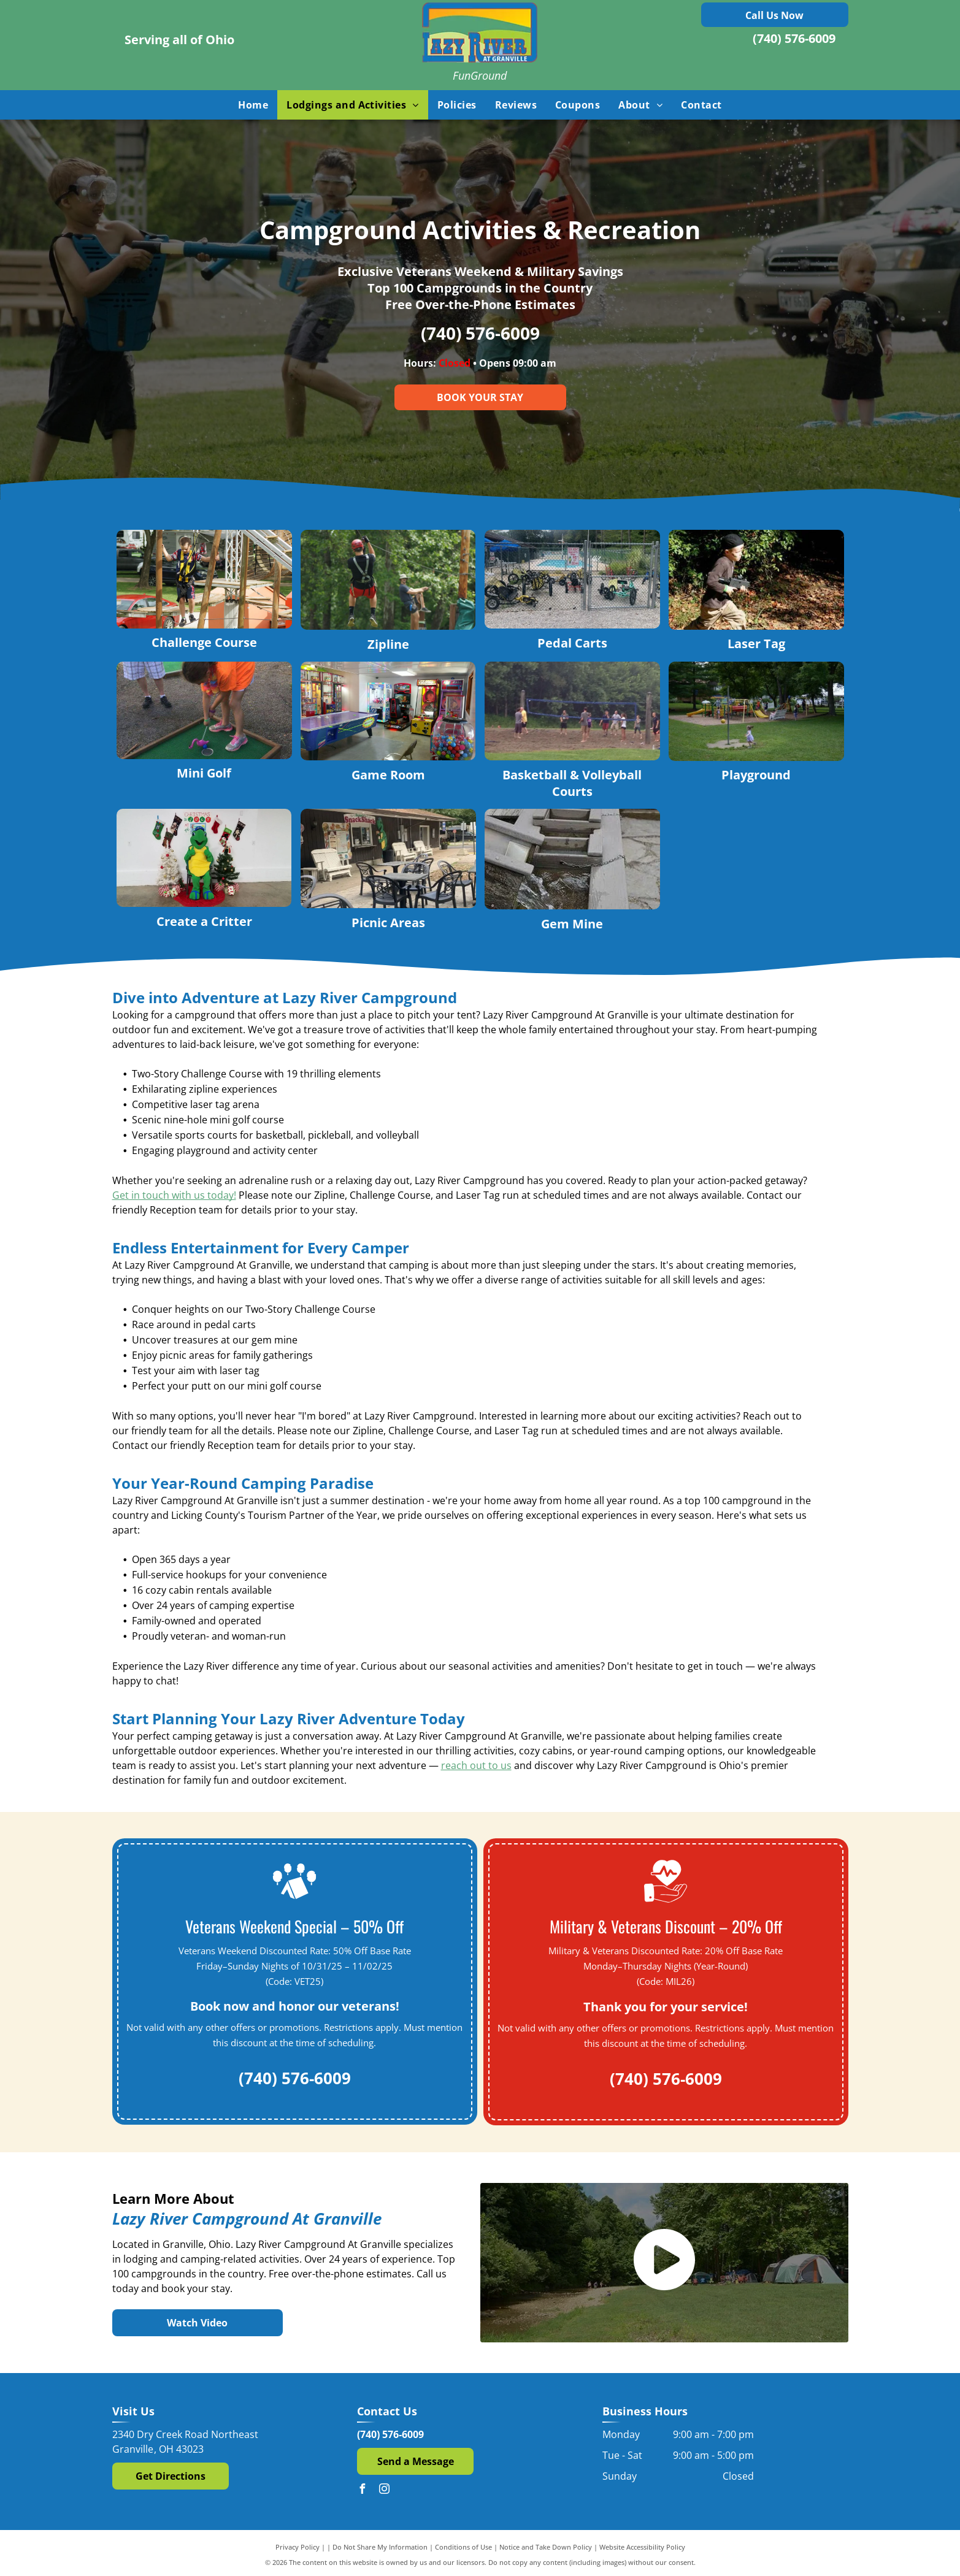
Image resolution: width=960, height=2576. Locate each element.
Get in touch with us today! (174, 1195)
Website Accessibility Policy (642, 2546)
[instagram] (384, 2490)
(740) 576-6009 (794, 38)
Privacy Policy (297, 2546)
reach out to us (476, 1765)
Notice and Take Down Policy (545, 2546)
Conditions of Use (463, 2546)
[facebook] (362, 2490)
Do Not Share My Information (380, 2546)
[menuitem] (253, 105)
